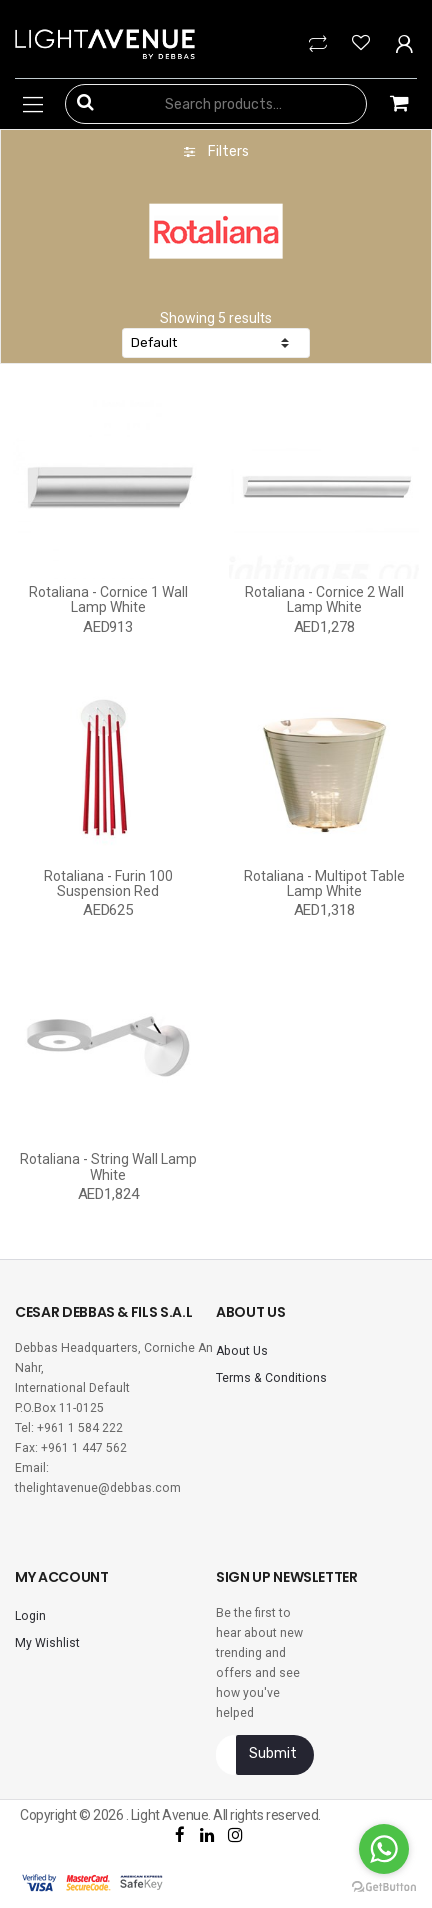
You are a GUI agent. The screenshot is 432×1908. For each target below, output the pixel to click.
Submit (273, 1753)
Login (30, 1616)
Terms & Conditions (271, 1378)
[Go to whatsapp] (384, 1849)
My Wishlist (47, 1643)
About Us (242, 1351)
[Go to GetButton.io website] (384, 1887)
